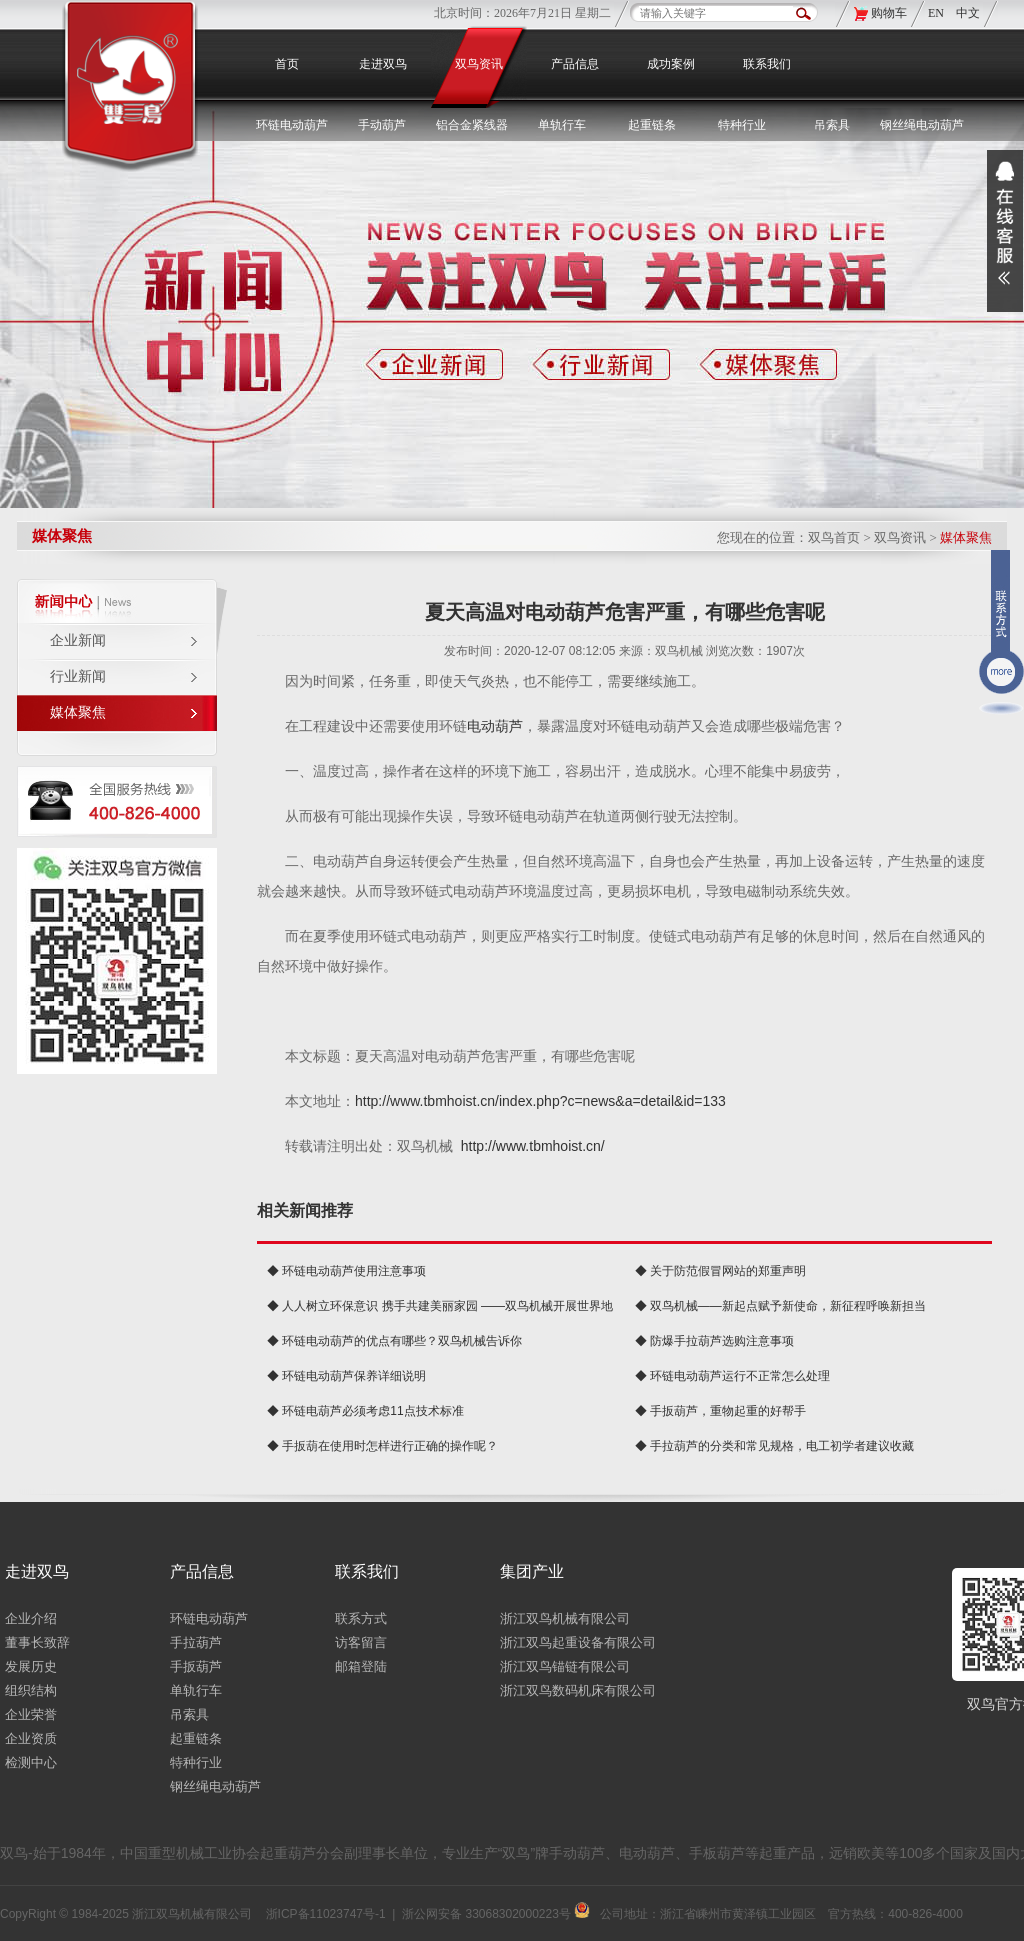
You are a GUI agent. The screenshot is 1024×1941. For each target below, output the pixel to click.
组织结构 (31, 1690)
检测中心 (31, 1762)
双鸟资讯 (479, 64)
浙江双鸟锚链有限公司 (565, 1666)
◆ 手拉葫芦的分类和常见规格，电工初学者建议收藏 (774, 1446)
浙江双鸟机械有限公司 (565, 1618)
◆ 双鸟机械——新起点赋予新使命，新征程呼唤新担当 (780, 1306)
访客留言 (361, 1642)
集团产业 (532, 1571)
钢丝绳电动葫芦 (922, 125)
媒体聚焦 (78, 712)
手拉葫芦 (196, 1642)
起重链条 (196, 1738)
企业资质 (31, 1738)
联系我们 (767, 64)
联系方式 (361, 1618)
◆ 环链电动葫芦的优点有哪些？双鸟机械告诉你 (394, 1341)
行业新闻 (78, 676)
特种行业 (196, 1762)
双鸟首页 (834, 537)
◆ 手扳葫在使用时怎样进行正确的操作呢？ (382, 1446)
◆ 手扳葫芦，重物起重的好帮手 (720, 1411)
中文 (968, 13)
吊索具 (832, 125)
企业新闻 (78, 640)
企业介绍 (31, 1618)
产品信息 (575, 64)
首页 (287, 64)
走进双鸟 (383, 64)
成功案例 (671, 64)
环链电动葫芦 (209, 1618)
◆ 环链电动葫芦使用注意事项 (346, 1271)
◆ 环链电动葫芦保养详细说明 (346, 1376)
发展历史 (31, 1666)
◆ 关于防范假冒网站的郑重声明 (720, 1271)
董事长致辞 (37, 1642)
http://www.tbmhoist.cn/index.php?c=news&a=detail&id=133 (540, 1101)
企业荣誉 (31, 1714)
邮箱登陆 (361, 1666)
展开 (1005, 231)
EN (937, 13)
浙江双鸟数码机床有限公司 (578, 1690)
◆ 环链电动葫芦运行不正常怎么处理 (732, 1376)
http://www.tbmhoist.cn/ (533, 1146)
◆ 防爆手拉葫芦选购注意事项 (714, 1341)
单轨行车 (196, 1690)
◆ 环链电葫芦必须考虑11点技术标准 (365, 1411)
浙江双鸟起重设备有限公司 (578, 1642)
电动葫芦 (495, 726)
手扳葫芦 (196, 1666)
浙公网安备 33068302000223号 (496, 1914)
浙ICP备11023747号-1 (326, 1914)
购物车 (889, 13)
